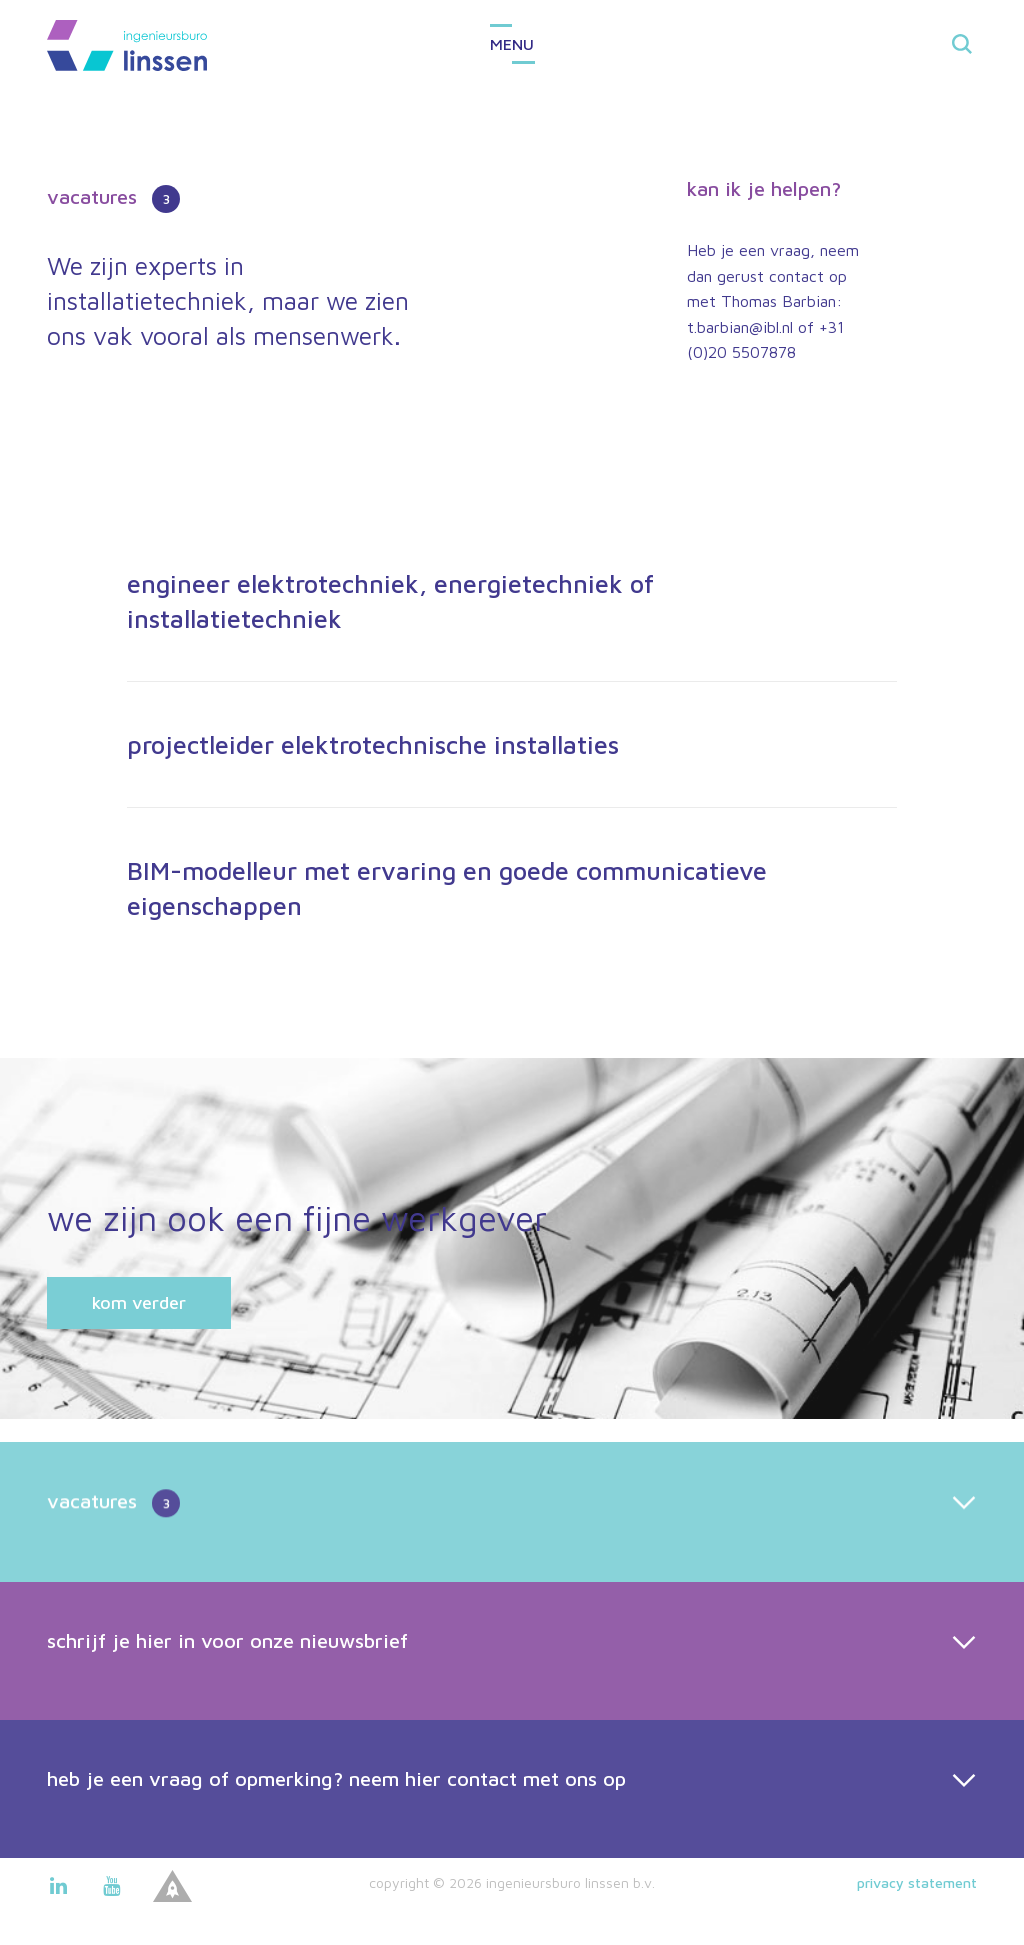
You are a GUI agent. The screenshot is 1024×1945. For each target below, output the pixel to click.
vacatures (113, 1548)
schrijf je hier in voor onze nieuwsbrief (227, 1684)
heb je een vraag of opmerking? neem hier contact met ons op (336, 1822)
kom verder (139, 1302)
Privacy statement (917, 1882)
